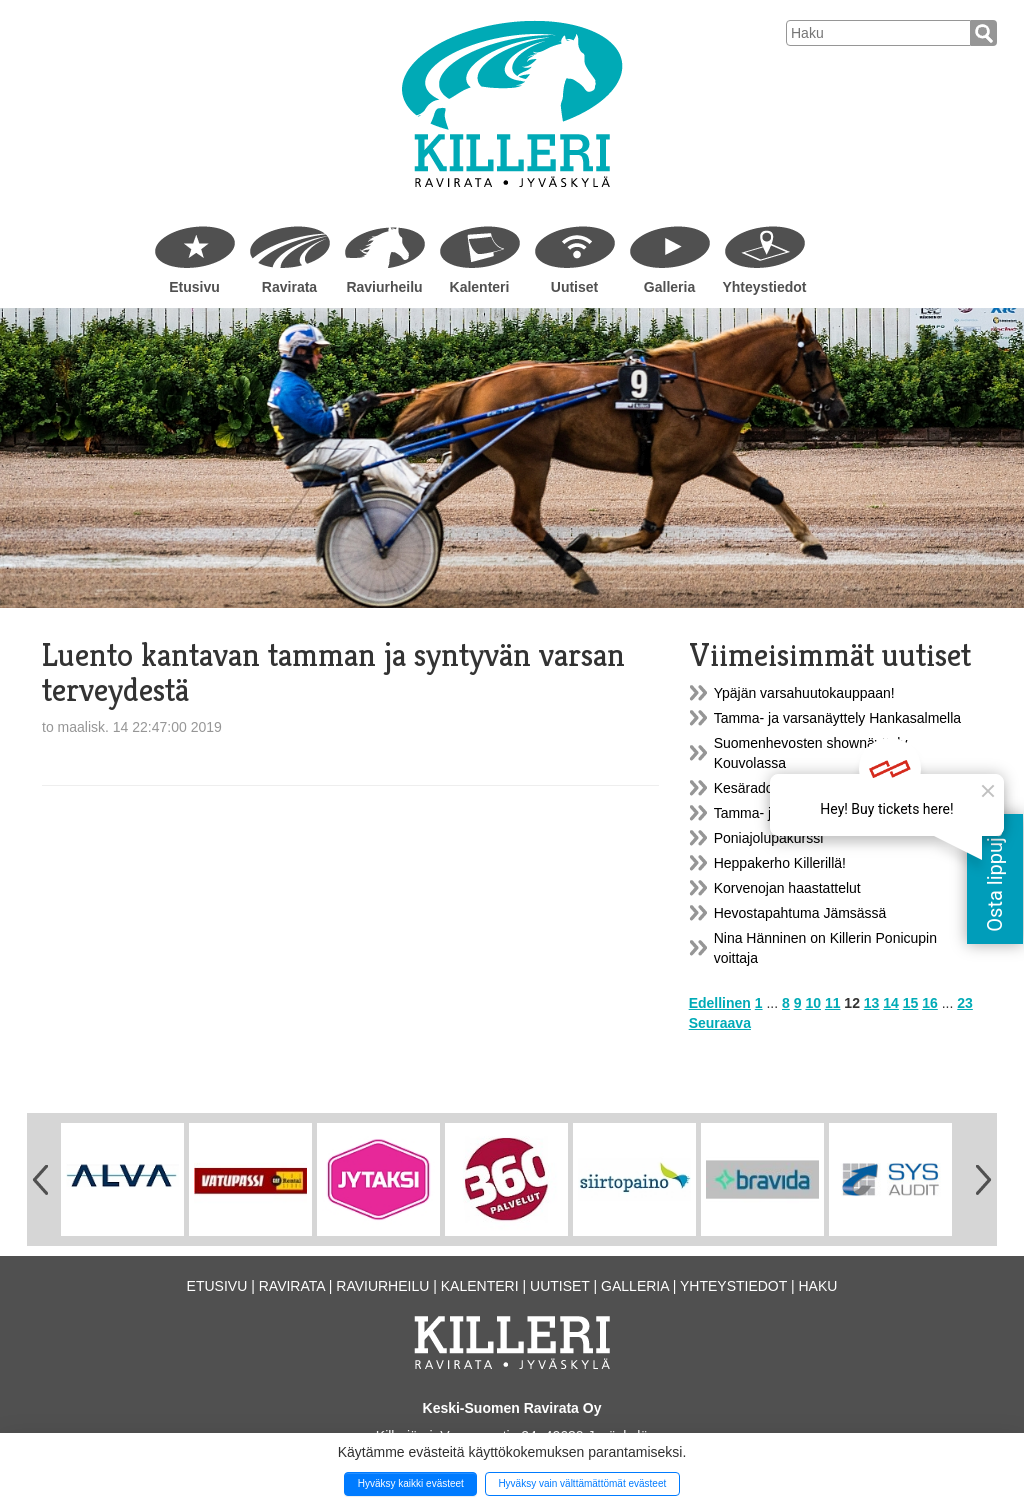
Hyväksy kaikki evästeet (411, 1483)
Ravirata (289, 287)
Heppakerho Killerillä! (780, 863)
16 (930, 1003)
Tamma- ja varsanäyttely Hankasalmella (837, 718)
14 (891, 1003)
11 (833, 1003)
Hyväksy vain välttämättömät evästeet (582, 1483)
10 (813, 1003)
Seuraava (720, 1023)
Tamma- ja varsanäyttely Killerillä (816, 813)
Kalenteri (480, 287)
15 (911, 1003)
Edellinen (720, 1003)
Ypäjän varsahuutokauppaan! (804, 693)
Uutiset (574, 287)
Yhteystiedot (764, 287)
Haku (817, 1286)
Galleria (669, 287)
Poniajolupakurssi (769, 838)
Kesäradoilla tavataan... (787, 788)
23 (965, 1003)
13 (872, 1003)
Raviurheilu (384, 287)
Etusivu (194, 287)
